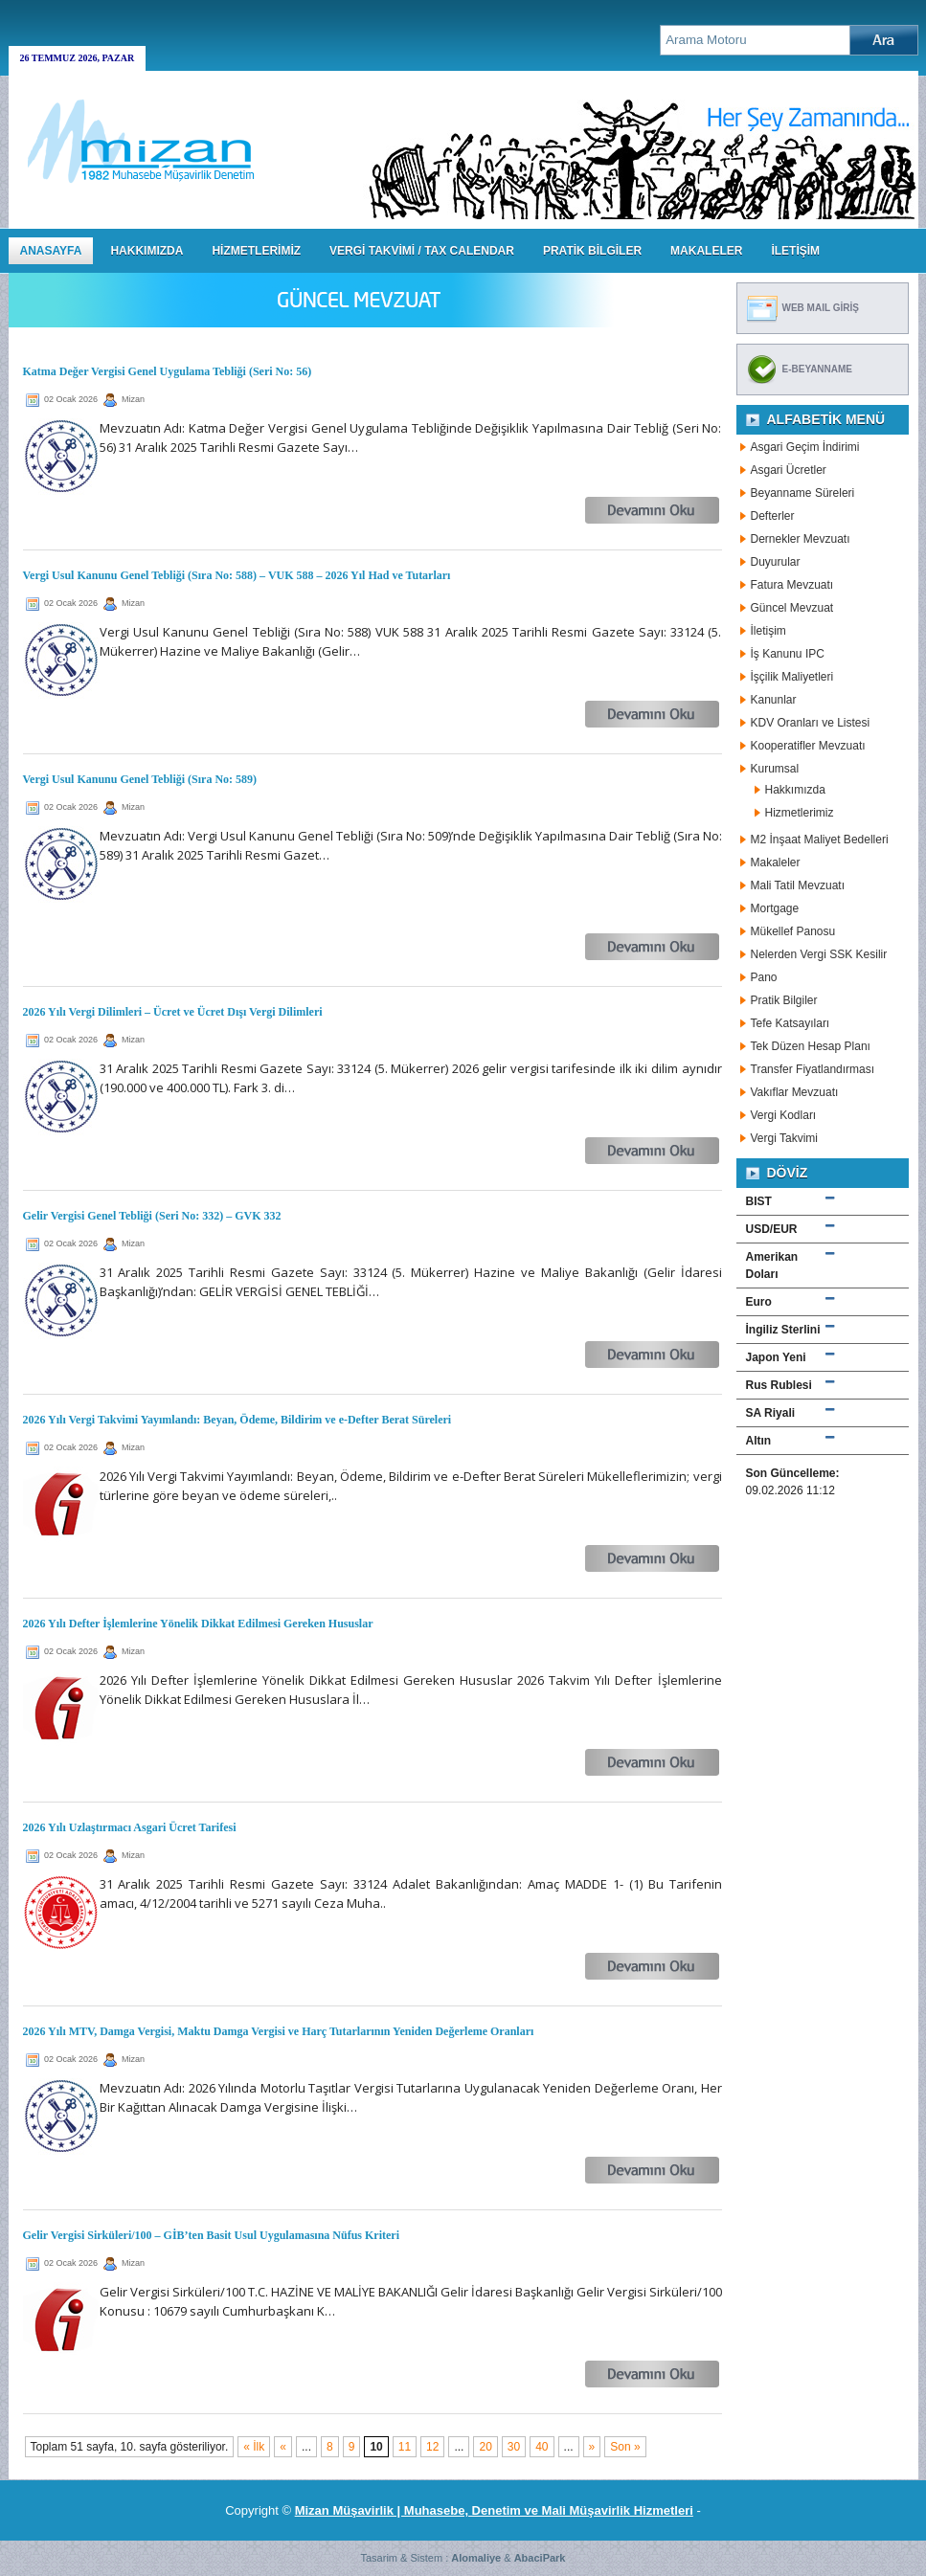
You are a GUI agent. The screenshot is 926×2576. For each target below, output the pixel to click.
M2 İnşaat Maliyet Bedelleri (820, 839)
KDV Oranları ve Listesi (810, 722)
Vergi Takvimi (784, 1138)
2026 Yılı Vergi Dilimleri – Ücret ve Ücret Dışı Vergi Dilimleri (173, 1012)
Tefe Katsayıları (790, 1023)
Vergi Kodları (784, 1115)
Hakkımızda (795, 789)
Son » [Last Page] (625, 2446)
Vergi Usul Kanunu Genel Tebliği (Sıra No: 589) (140, 779)
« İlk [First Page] (253, 2446)
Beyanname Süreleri (803, 493)
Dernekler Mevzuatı (800, 539)
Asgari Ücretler (788, 470)
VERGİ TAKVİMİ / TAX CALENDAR (421, 251)
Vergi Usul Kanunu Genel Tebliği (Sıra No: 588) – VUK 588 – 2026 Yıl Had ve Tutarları (237, 575)
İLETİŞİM (795, 251)
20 (485, 2446)
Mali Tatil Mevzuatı (798, 885)
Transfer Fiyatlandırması (813, 1069)
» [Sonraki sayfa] (592, 2446)
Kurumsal (775, 768)
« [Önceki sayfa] (283, 2446)
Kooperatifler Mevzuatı (808, 745)
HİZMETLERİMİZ (256, 251)
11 (404, 2446)
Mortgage (775, 908)
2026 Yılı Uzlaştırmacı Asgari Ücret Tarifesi (130, 1827)
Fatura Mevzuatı (792, 585)
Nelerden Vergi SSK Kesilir (819, 954)
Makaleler (776, 862)
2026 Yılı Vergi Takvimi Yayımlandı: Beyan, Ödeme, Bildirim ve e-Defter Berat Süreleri (237, 1419)
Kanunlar (774, 699)
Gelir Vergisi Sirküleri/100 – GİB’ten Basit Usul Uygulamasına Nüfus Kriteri (211, 2235)
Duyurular (776, 562)
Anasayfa (51, 251)
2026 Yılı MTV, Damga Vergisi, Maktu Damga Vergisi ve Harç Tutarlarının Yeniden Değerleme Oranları (278, 2031)
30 (514, 2446)
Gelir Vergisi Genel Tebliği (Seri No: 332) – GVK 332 (152, 1215)
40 (541, 2446)
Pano (764, 977)
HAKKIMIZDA (146, 251)
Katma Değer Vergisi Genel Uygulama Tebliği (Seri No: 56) (167, 371)
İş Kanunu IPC (787, 654)
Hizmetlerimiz (799, 812)
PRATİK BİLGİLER (592, 251)
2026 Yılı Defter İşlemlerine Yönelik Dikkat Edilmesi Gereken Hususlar (198, 1623)
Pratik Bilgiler (784, 1000)
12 (432, 2446)
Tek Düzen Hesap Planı (810, 1046)
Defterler (773, 516)
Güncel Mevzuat (792, 608)
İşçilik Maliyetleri (792, 676)
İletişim (768, 631)
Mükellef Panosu (793, 931)
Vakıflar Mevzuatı (795, 1092)
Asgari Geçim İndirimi (805, 447)
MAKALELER (706, 251)
